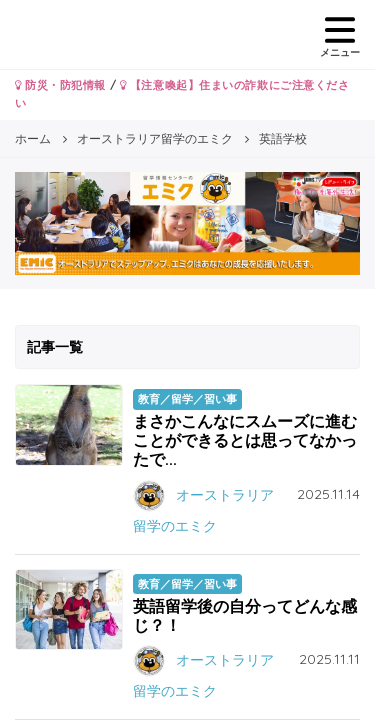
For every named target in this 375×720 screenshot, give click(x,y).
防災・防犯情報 (60, 85)
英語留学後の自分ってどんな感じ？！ (245, 615)
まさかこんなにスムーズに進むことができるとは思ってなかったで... (245, 440)
